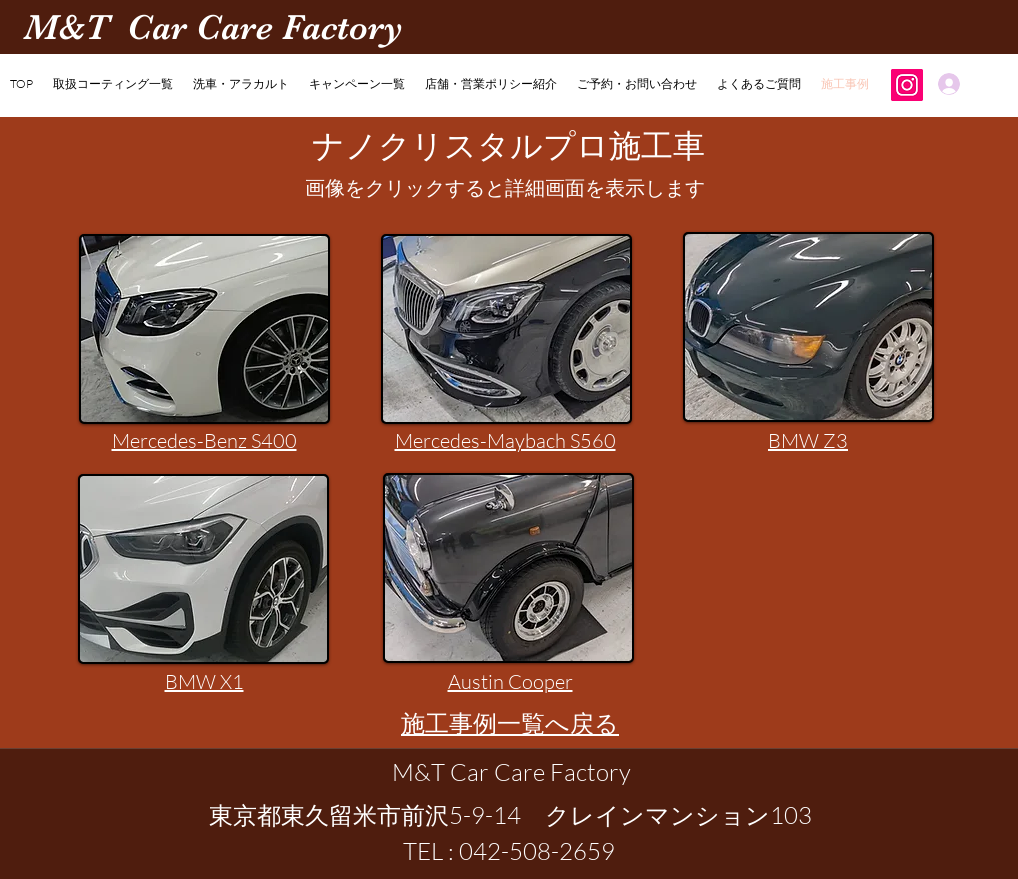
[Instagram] (907, 85)
